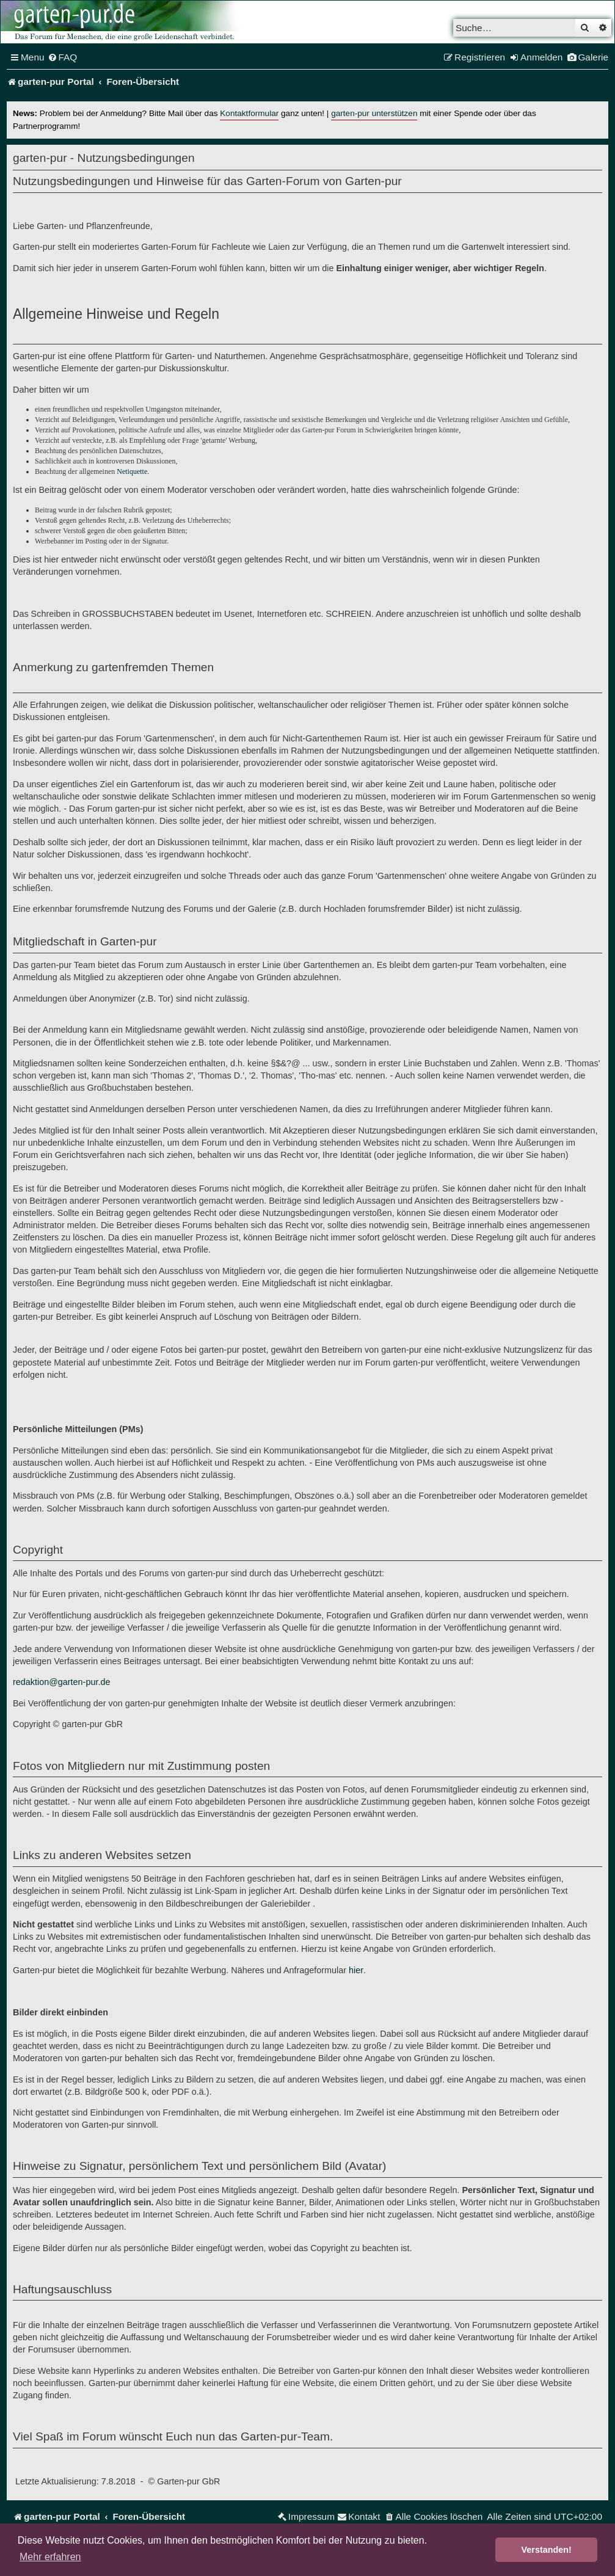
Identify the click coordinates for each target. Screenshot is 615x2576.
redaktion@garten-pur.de (61, 1682)
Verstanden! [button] (547, 2550)
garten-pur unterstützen (374, 113)
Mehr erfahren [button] (50, 2557)
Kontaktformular (249, 113)
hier (356, 1970)
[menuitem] (63, 57)
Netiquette (132, 471)
